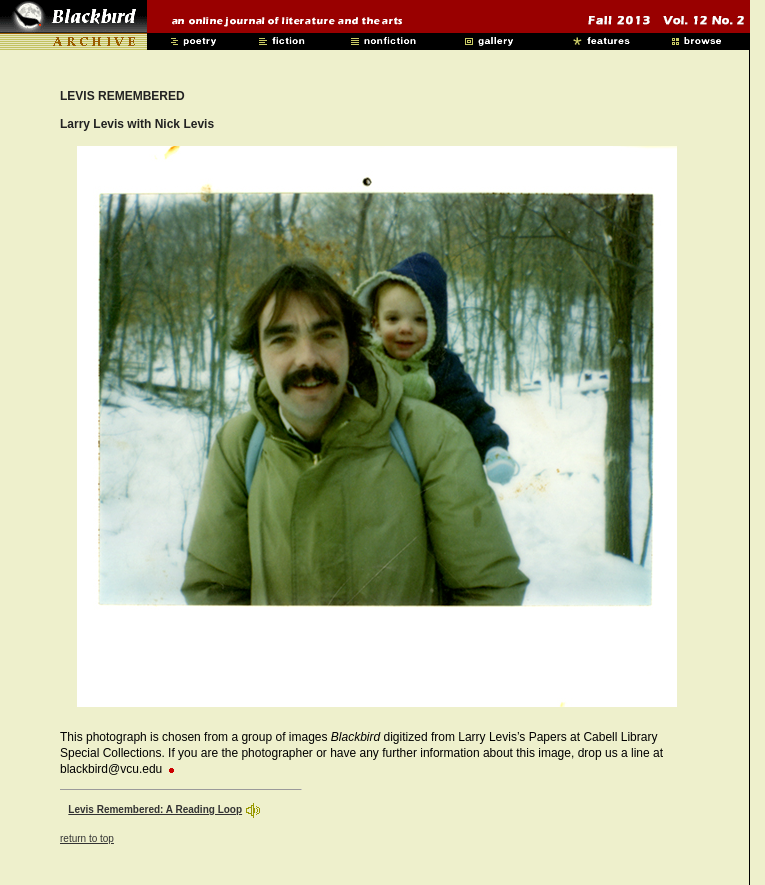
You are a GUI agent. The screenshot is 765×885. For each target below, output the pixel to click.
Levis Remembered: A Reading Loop (155, 809)
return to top (87, 838)
